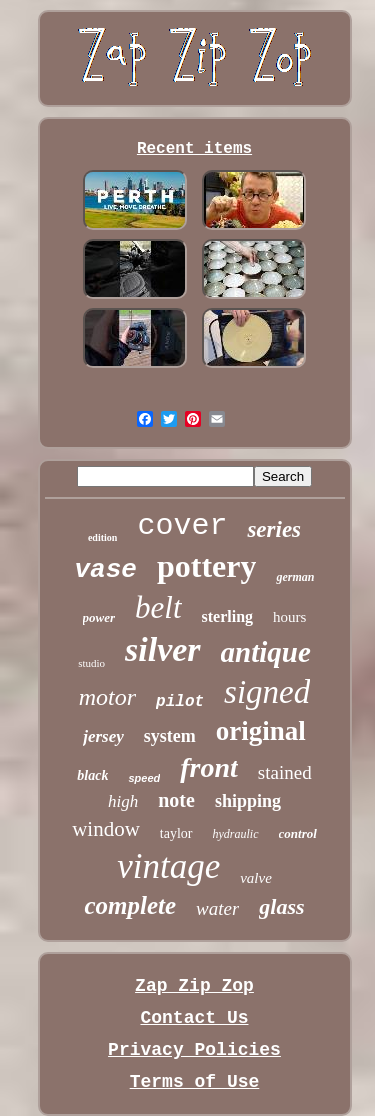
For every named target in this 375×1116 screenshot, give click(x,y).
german (295, 577)
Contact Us (194, 1018)
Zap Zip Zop (194, 986)
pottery (207, 566)
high (123, 801)
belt (158, 607)
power (99, 617)
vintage (168, 866)
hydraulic (236, 834)
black (92, 775)
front (209, 767)
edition (102, 537)
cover (182, 526)
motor (107, 697)
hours (289, 617)
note (176, 800)
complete (130, 905)
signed (267, 692)
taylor (176, 833)
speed (144, 778)
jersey (103, 736)
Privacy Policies (194, 1050)
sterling (228, 616)
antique (266, 652)
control (298, 833)
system (170, 736)
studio (91, 663)
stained (285, 772)
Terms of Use (195, 1082)
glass (281, 906)
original (261, 731)
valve (256, 878)
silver (163, 649)
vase (106, 570)
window (106, 829)
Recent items (194, 149)
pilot (180, 702)
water (217, 908)
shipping (248, 801)
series (274, 529)
